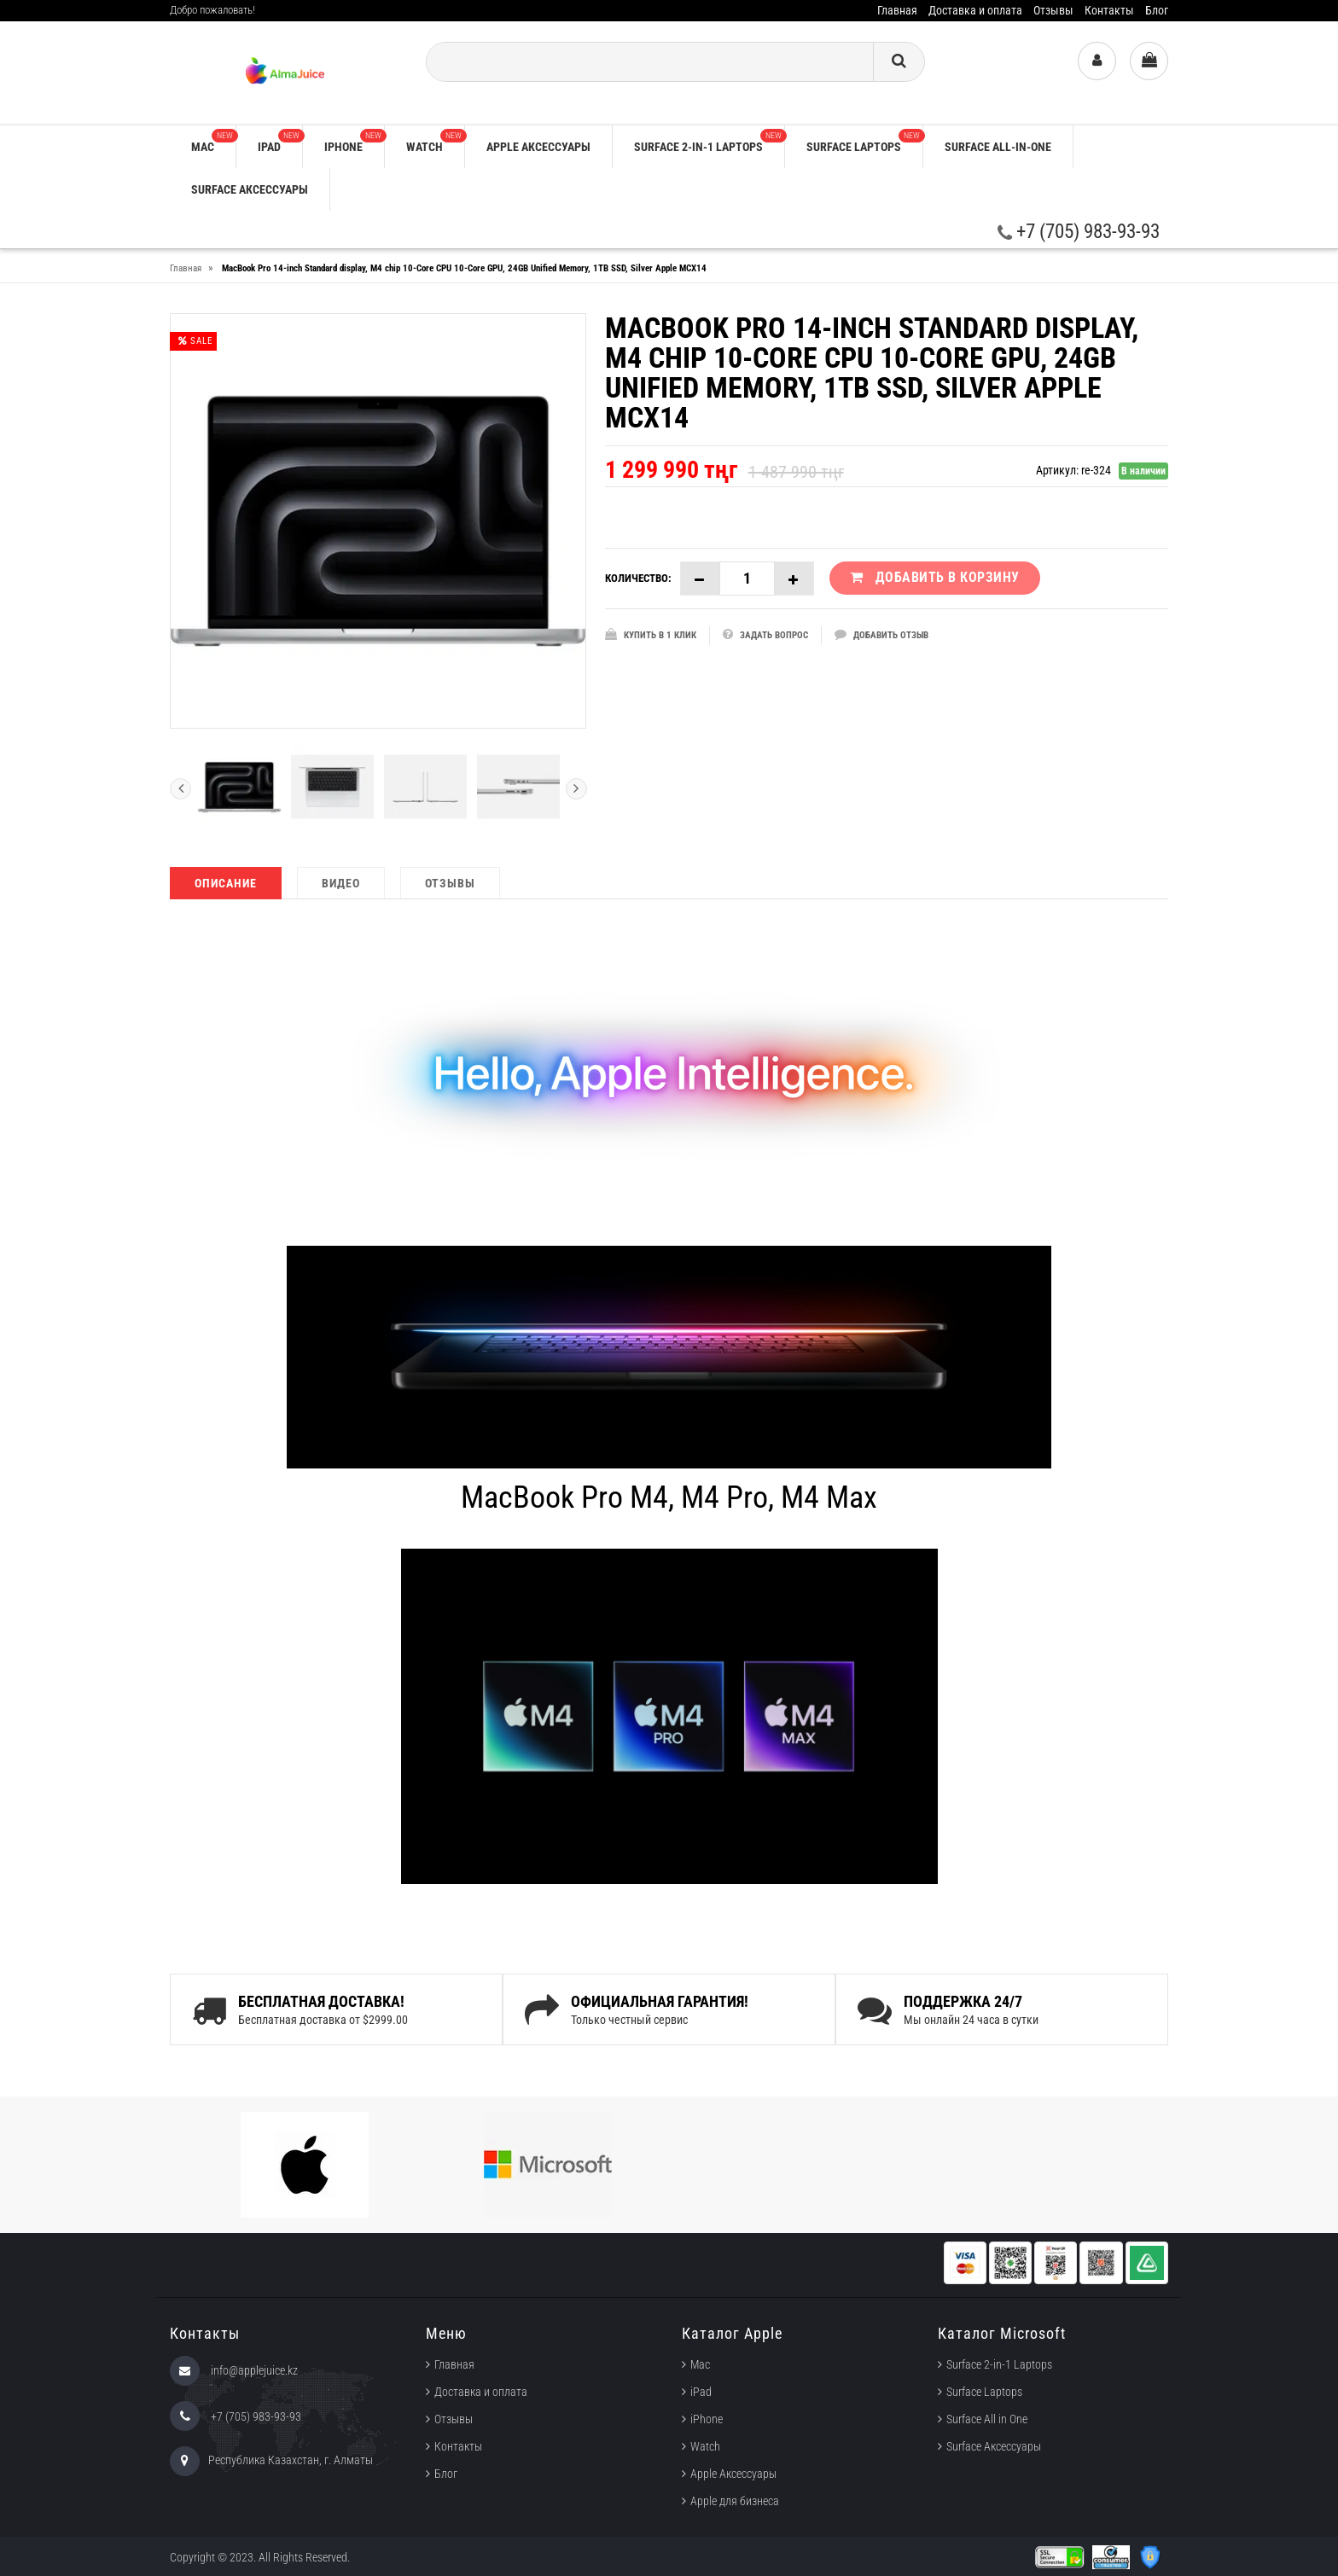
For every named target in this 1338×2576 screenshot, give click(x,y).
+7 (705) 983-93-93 (1079, 231)
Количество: (638, 578)
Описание (226, 883)
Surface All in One (986, 2419)
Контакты (1109, 10)
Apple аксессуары (538, 147)
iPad (280, 141)
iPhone (354, 141)
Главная (897, 10)
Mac (213, 141)
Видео (341, 883)
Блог (1156, 10)
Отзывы (1053, 10)
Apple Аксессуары (733, 2473)
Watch (435, 141)
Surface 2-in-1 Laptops (709, 141)
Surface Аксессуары (249, 189)
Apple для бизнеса (734, 2501)
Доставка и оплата (975, 10)
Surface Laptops (864, 141)
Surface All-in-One (998, 147)
